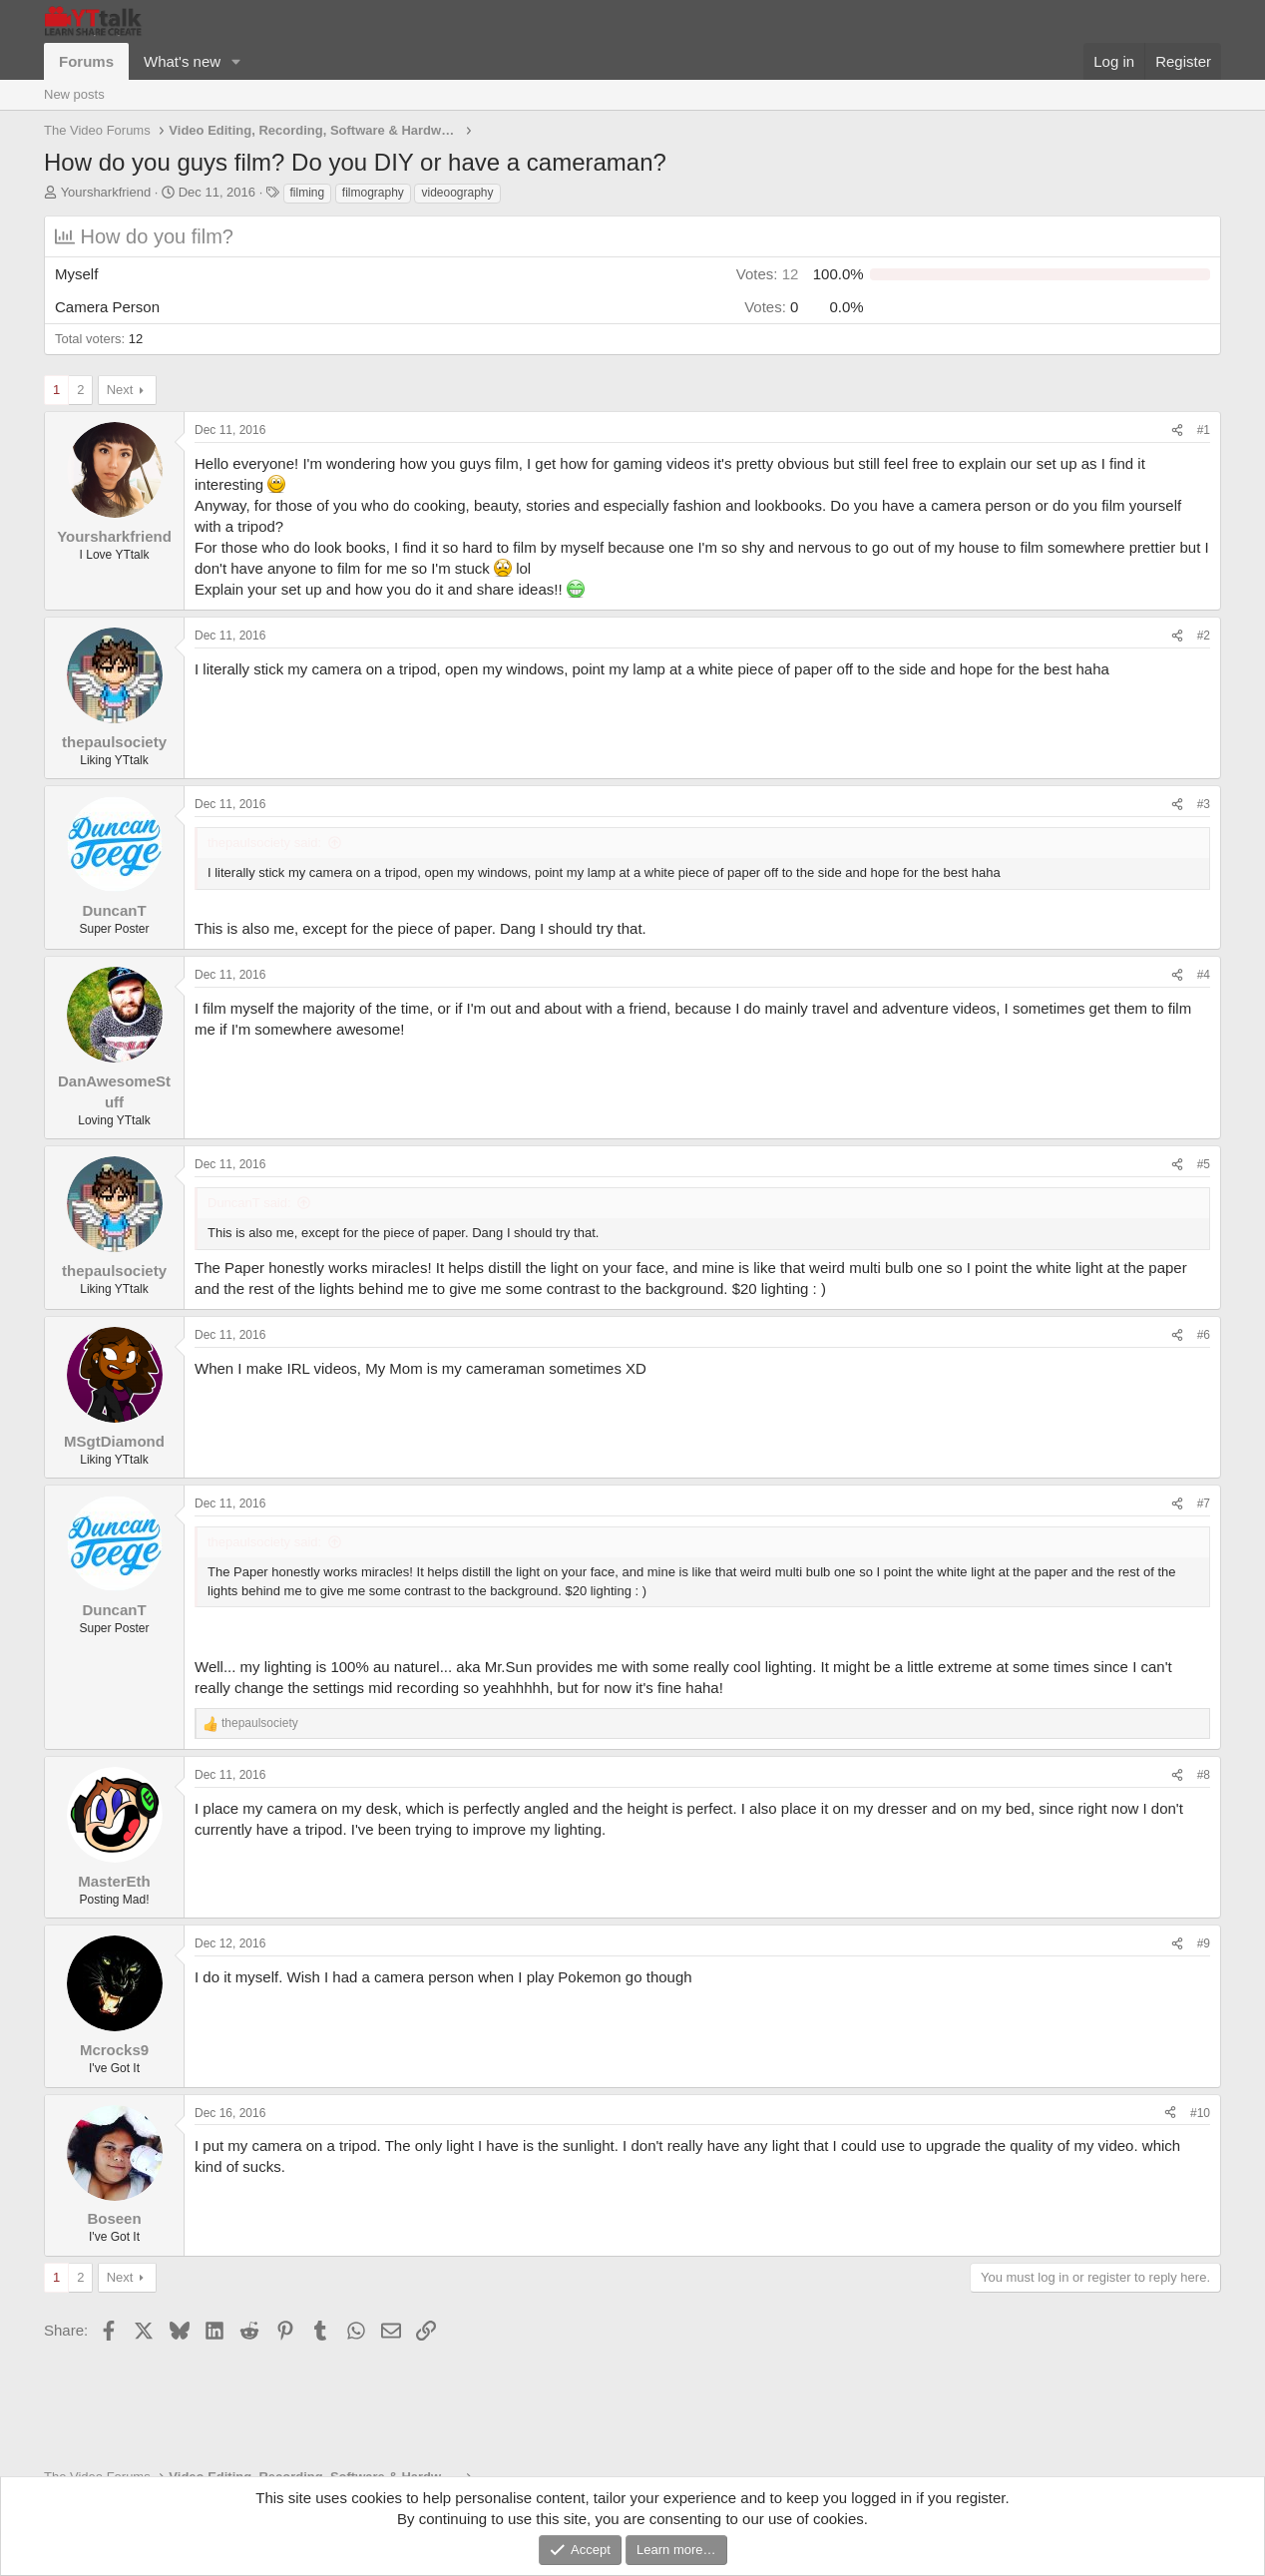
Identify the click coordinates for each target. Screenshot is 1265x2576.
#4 (1203, 975)
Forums (86, 61)
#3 (1203, 804)
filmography (373, 193)
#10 (1200, 2113)
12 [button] (767, 273)
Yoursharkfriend (106, 192)
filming (307, 193)
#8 (1203, 1775)
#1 (1203, 430)
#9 (1203, 1943)
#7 (1203, 1503)
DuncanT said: (249, 1202)
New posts (74, 94)
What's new (182, 61)
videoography (457, 193)
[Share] (1177, 430)
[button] (236, 61)
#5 (1203, 1164)
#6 (1203, 1335)
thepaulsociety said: (264, 842)
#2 (1203, 636)
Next (120, 389)
